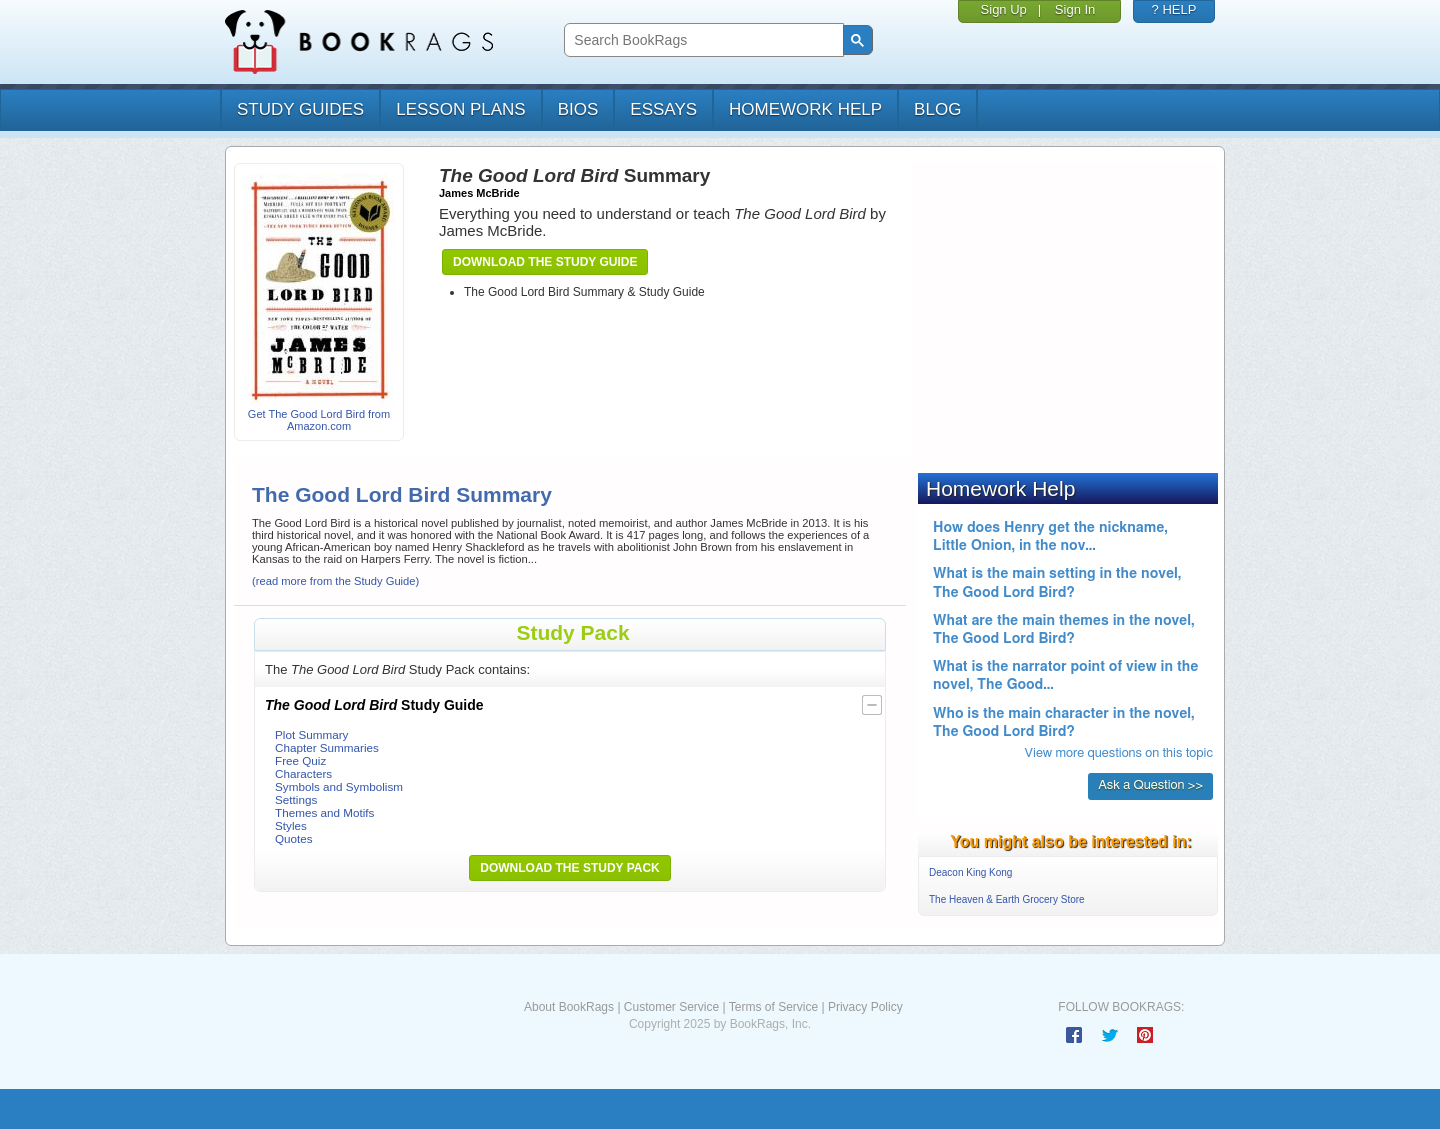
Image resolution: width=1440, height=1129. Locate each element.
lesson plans (460, 109)
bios (578, 109)
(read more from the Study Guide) (335, 581)
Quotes (294, 838)
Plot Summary (311, 734)
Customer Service (671, 1007)
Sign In (1075, 9)
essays (663, 109)
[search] (701, 40)
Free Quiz (300, 760)
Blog (937, 109)
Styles (291, 825)
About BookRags (569, 1007)
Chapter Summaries (327, 747)
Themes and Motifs (324, 812)
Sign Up (1004, 9)
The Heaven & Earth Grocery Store (1007, 899)
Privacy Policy (865, 1007)
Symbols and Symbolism (339, 786)
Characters (303, 773)
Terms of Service (773, 1007)
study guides (300, 109)
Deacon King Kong (970, 872)
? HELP (1174, 9)
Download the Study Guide (545, 262)
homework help (805, 109)
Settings (296, 799)
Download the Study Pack (570, 868)
